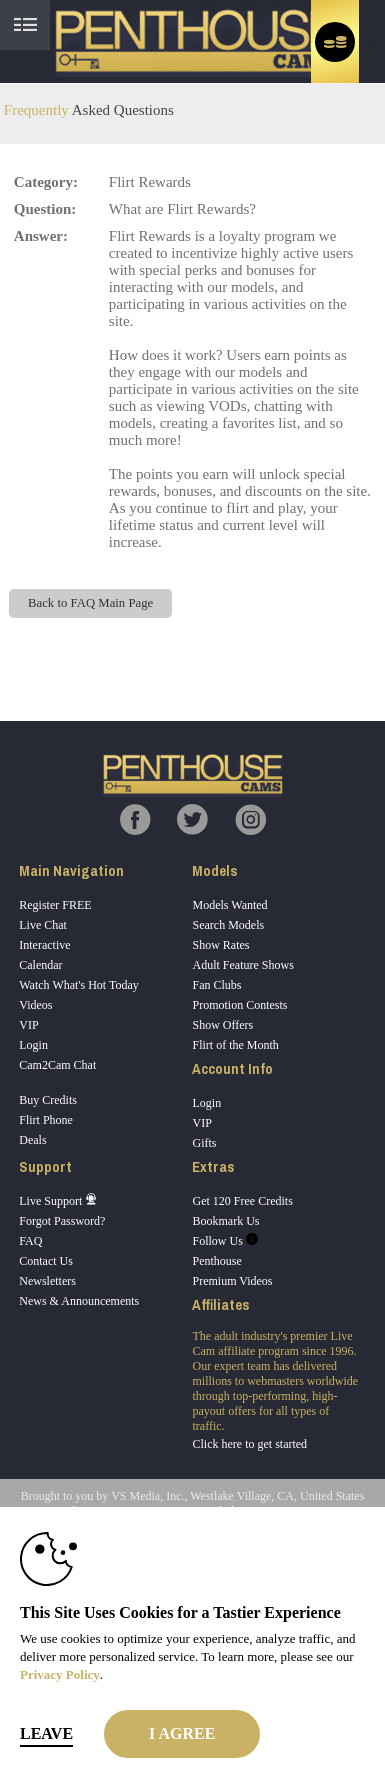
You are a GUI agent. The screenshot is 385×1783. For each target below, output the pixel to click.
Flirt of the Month (235, 1045)
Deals (32, 1140)
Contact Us (46, 1261)
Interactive (44, 945)
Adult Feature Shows (242, 965)
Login (33, 1045)
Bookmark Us (225, 1221)
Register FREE (55, 905)
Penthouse (216, 1261)
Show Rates (220, 945)
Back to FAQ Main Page (90, 603)
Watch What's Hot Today (79, 985)
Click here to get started (249, 1444)
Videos (35, 1005)
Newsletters (47, 1281)
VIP (28, 1025)
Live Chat (43, 925)
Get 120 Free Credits (242, 1201)
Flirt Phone (46, 1120)
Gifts (204, 1143)
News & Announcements (79, 1301)
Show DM (0, 646)
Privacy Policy (60, 1674)
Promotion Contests (239, 1005)
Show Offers (222, 1025)
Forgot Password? (62, 1221)
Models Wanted (229, 905)
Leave (46, 1733)
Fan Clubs (216, 985)
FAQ (30, 1241)
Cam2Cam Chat (57, 1065)
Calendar (40, 965)
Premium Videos (232, 1281)
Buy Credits (48, 1100)
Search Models (228, 925)
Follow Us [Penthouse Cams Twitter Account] (224, 1241)
